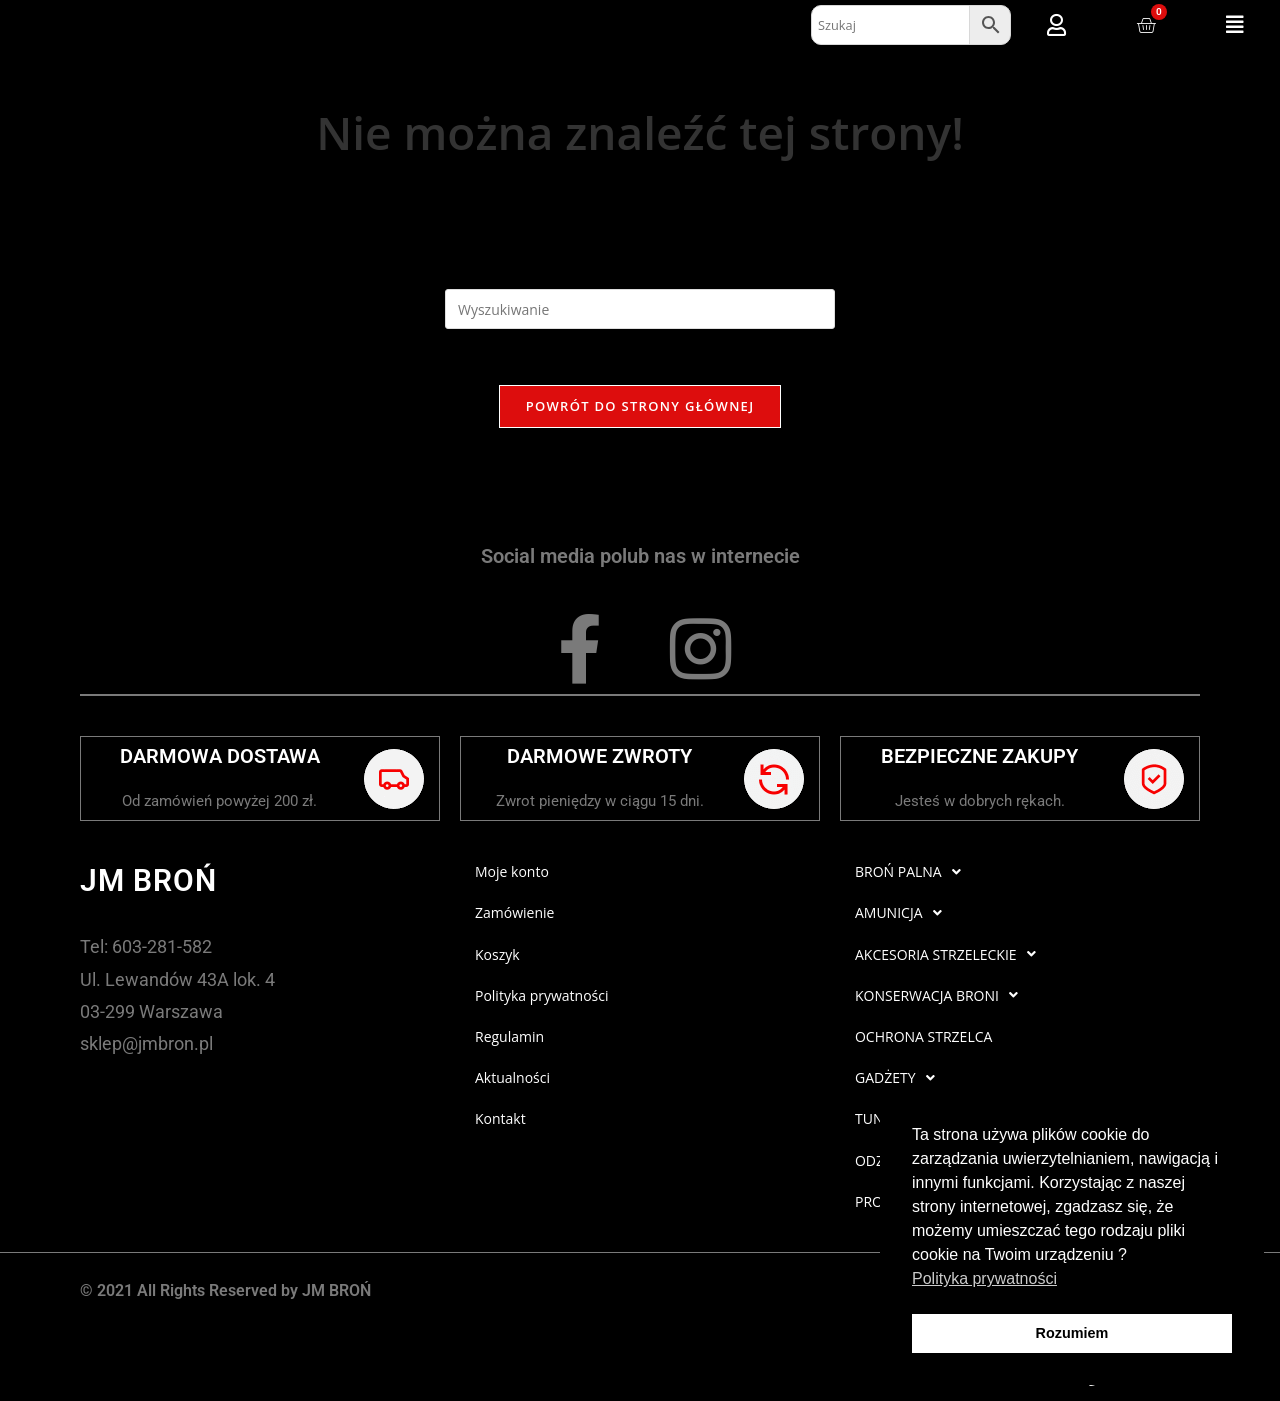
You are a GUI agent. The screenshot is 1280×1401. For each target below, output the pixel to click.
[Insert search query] (640, 309)
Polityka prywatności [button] (984, 1278)
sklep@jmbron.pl (146, 1047)
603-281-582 (162, 950)
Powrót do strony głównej (640, 410)
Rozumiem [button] (1072, 1333)
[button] (1235, 25)
